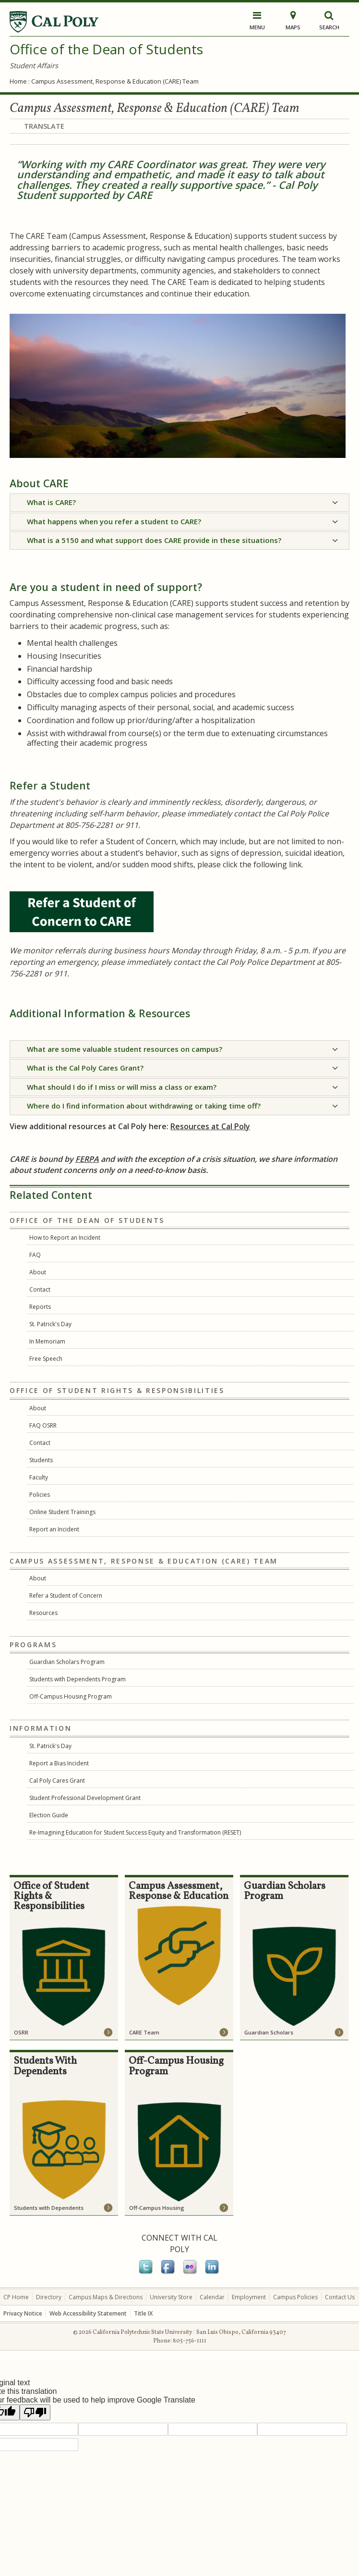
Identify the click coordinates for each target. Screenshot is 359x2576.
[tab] (179, 502)
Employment (249, 2297)
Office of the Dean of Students (106, 49)
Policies (39, 1495)
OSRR (21, 2032)
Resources (43, 1613)
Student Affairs (34, 65)
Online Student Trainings (62, 1512)
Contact (39, 1289)
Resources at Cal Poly (210, 1126)
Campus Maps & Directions (106, 2297)
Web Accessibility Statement (88, 2313)
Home (18, 81)
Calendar (212, 2297)
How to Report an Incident (64, 1237)
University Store (171, 2297)
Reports (40, 1307)
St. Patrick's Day (50, 1324)
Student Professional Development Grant (85, 1798)
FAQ (35, 1255)
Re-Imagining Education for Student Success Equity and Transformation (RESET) (135, 1832)
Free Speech (45, 1359)
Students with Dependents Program (77, 1679)
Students (41, 1460)
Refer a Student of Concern (65, 1595)
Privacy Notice (22, 2313)
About (37, 1272)
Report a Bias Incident (59, 1763)
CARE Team (144, 2032)
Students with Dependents (49, 2207)
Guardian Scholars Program (67, 1662)
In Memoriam (47, 1341)
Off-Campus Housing (156, 2207)
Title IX (143, 2313)
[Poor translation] (35, 2412)
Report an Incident (54, 1529)
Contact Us (340, 2297)
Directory (48, 2297)
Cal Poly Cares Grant (57, 1780)
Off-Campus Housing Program (70, 1696)
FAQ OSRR (43, 1425)
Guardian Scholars (268, 2032)
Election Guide (48, 1815)
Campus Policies (295, 2297)
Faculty (38, 1477)
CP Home (16, 2297)
